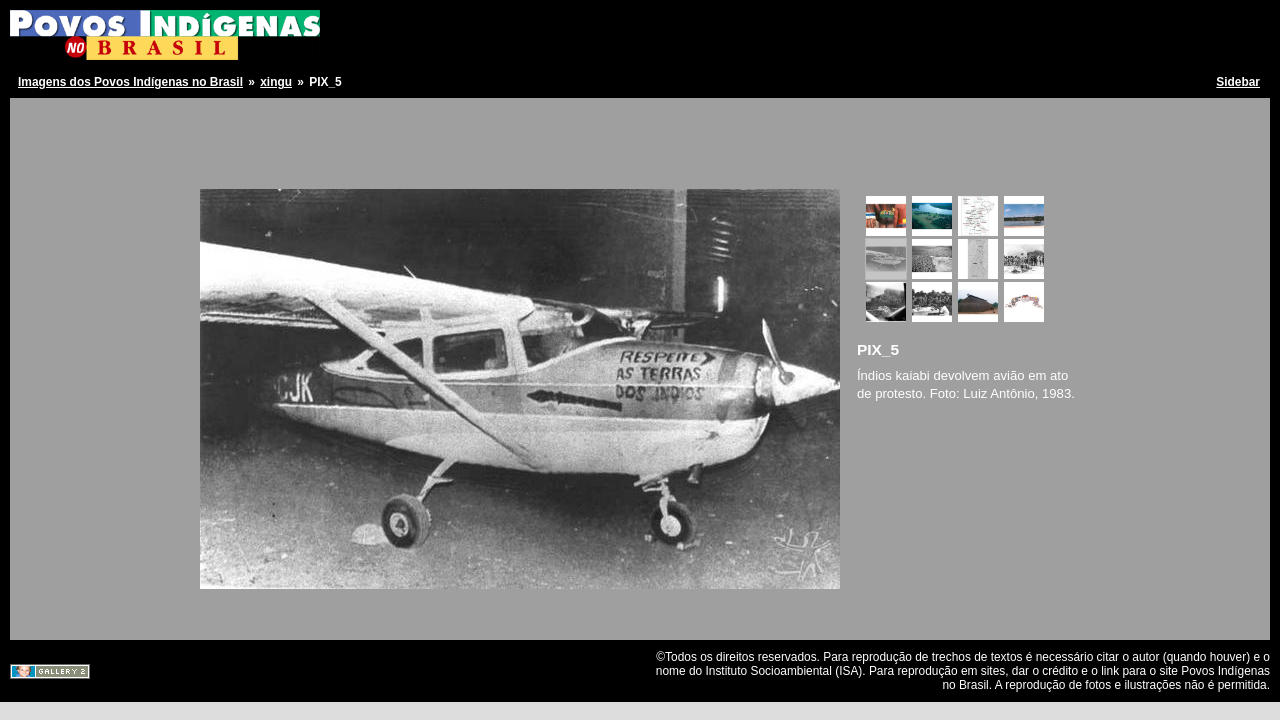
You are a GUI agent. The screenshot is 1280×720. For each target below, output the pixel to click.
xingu (276, 82)
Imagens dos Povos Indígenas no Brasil (130, 82)
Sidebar (1238, 82)
